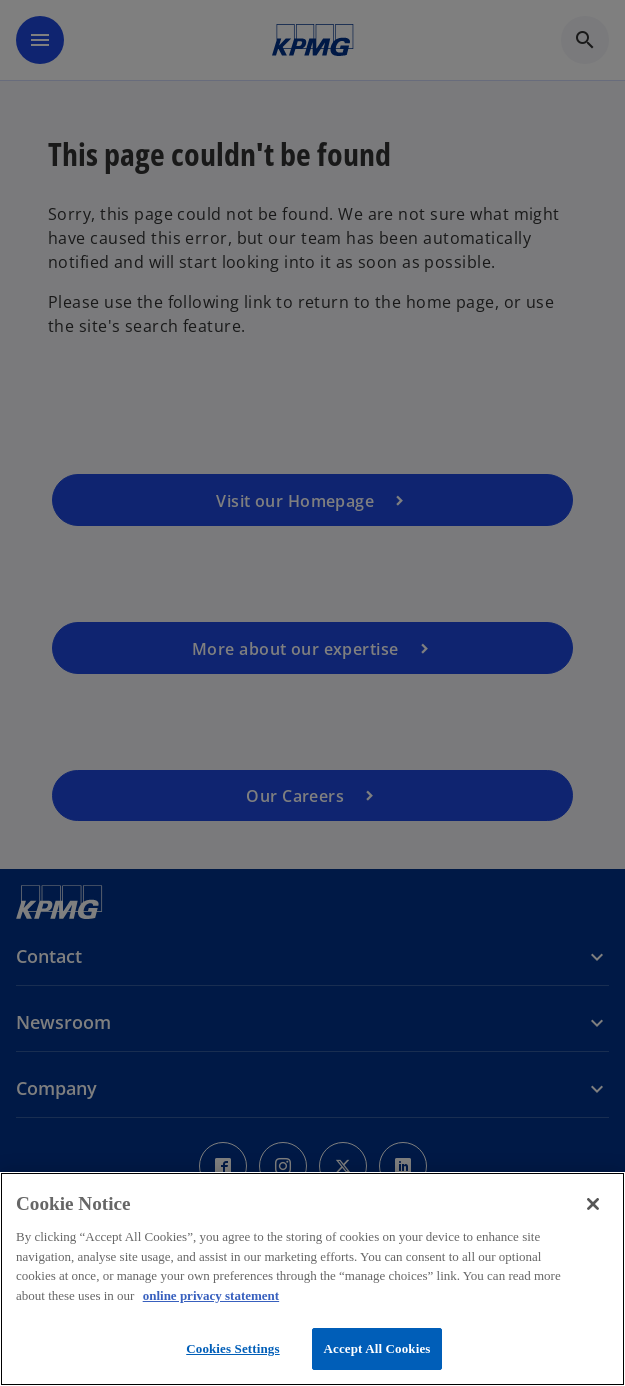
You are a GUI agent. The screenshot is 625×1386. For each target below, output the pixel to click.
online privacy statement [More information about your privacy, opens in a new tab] (211, 1295)
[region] (312, 1279)
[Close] (593, 1204)
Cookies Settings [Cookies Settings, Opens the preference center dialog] (232, 1348)
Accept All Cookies (376, 1348)
